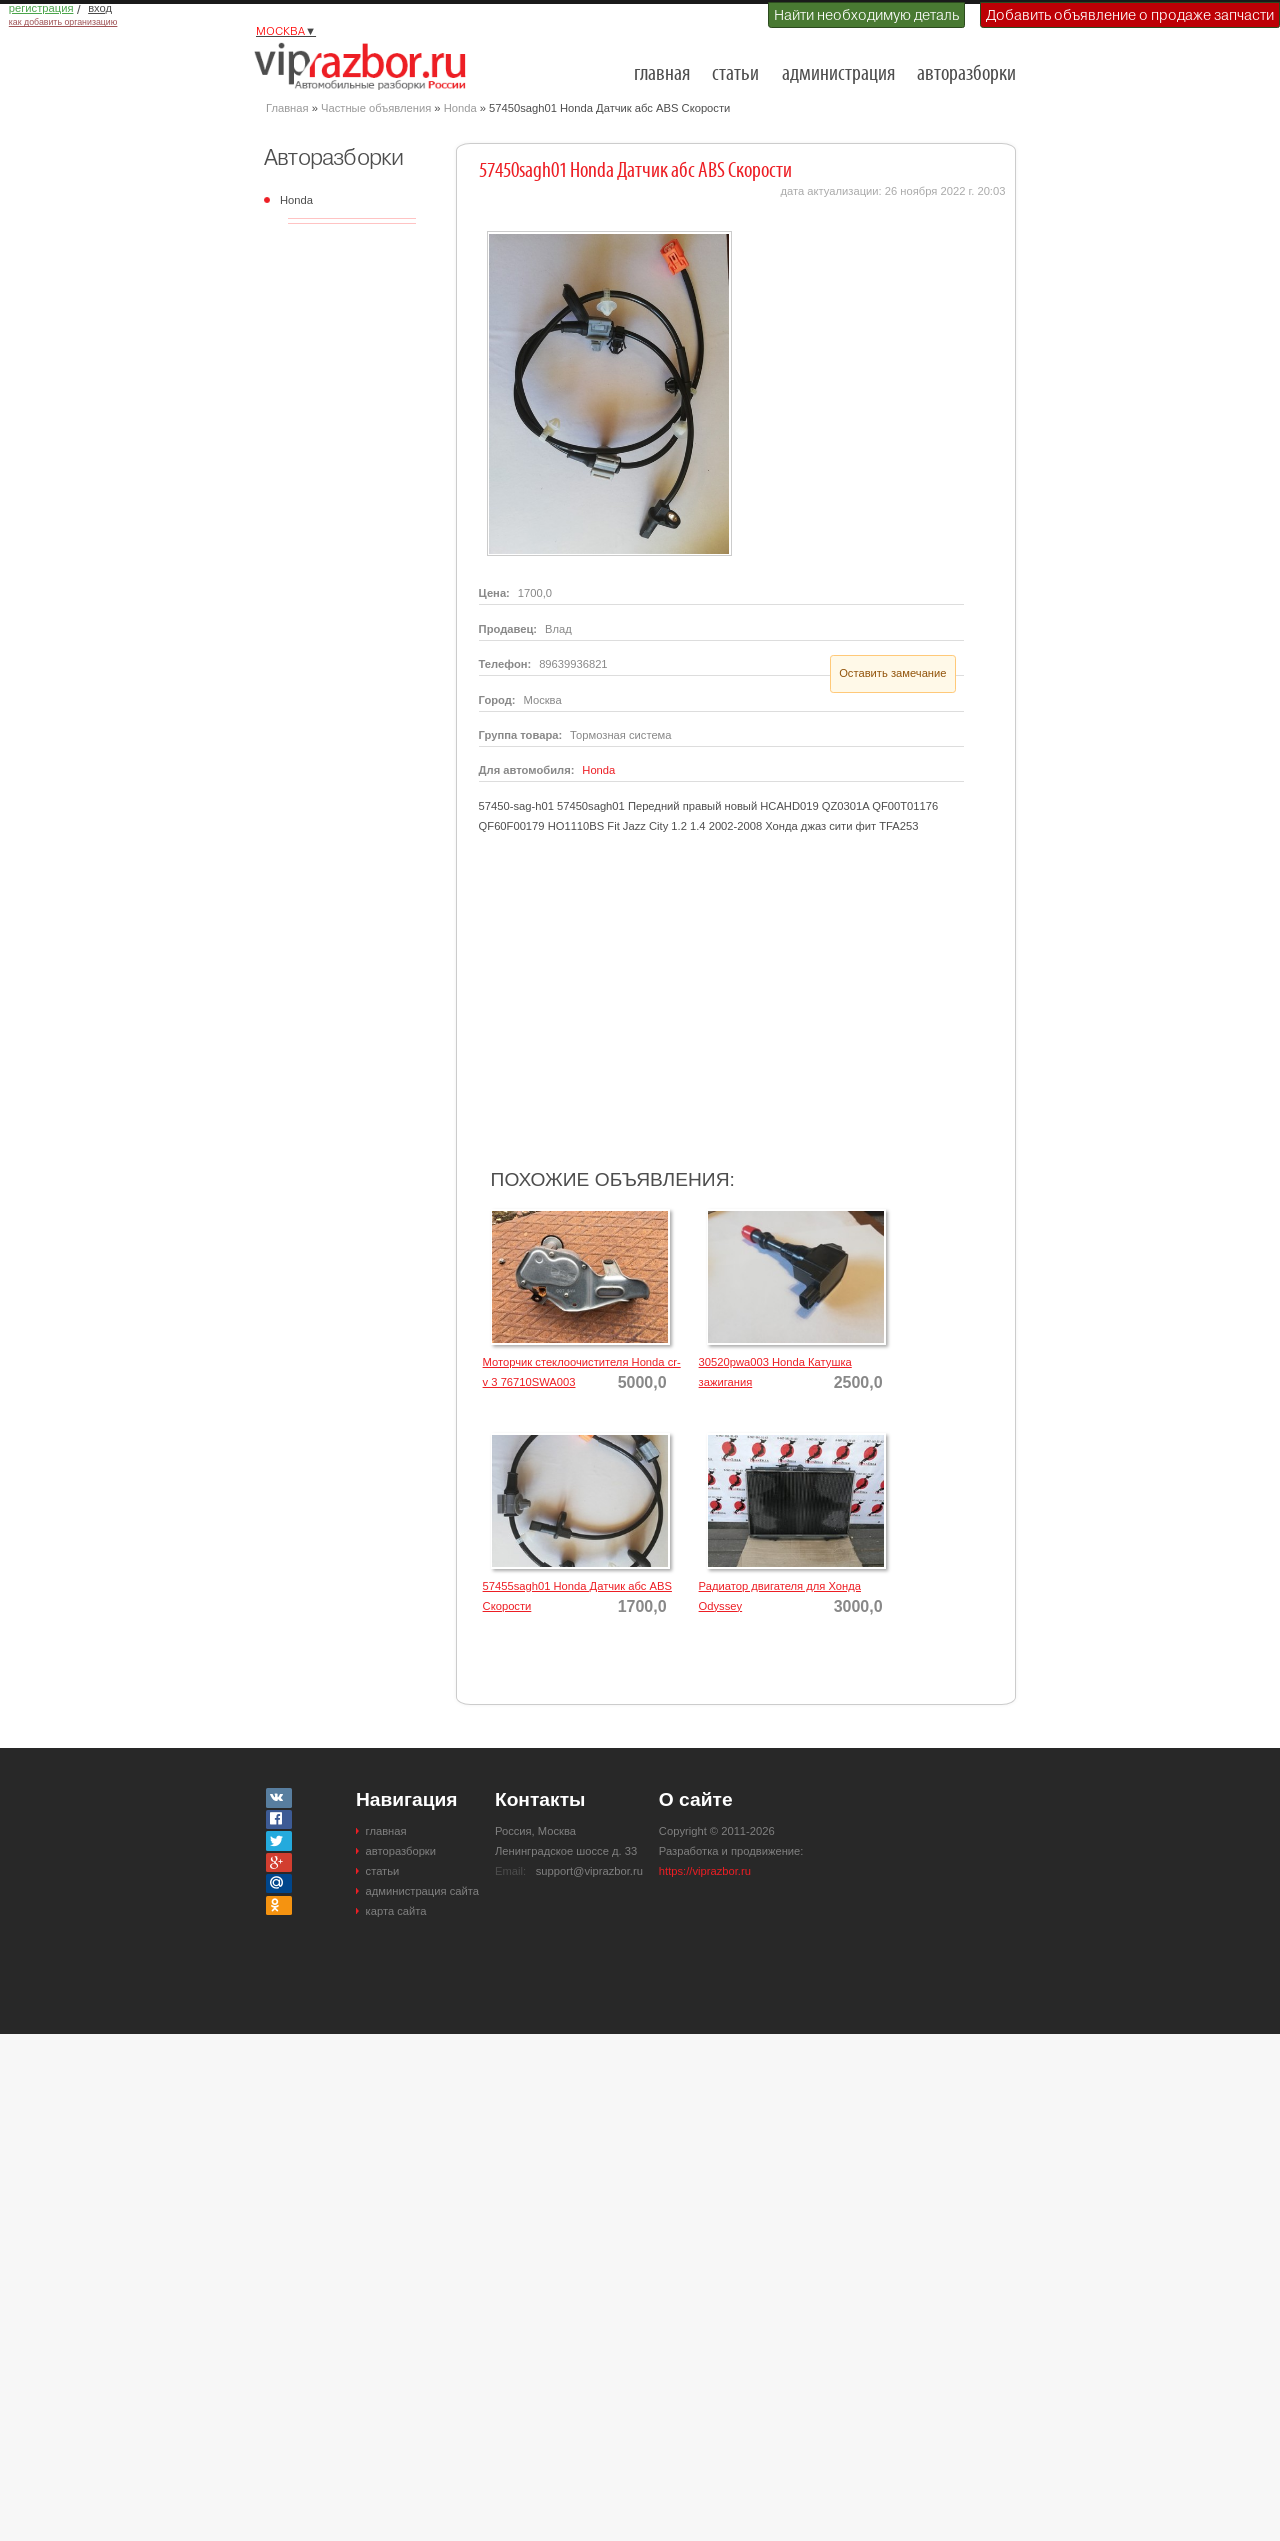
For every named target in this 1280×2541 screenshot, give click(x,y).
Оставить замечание (892, 673)
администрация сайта (422, 1891)
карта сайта (396, 1911)
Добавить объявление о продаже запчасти (1130, 15)
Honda (460, 108)
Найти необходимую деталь (866, 15)
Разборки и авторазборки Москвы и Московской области (366, 66)
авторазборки (966, 74)
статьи (735, 74)
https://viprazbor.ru (705, 1871)
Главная (287, 108)
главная (662, 74)
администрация (838, 74)
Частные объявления (376, 108)
